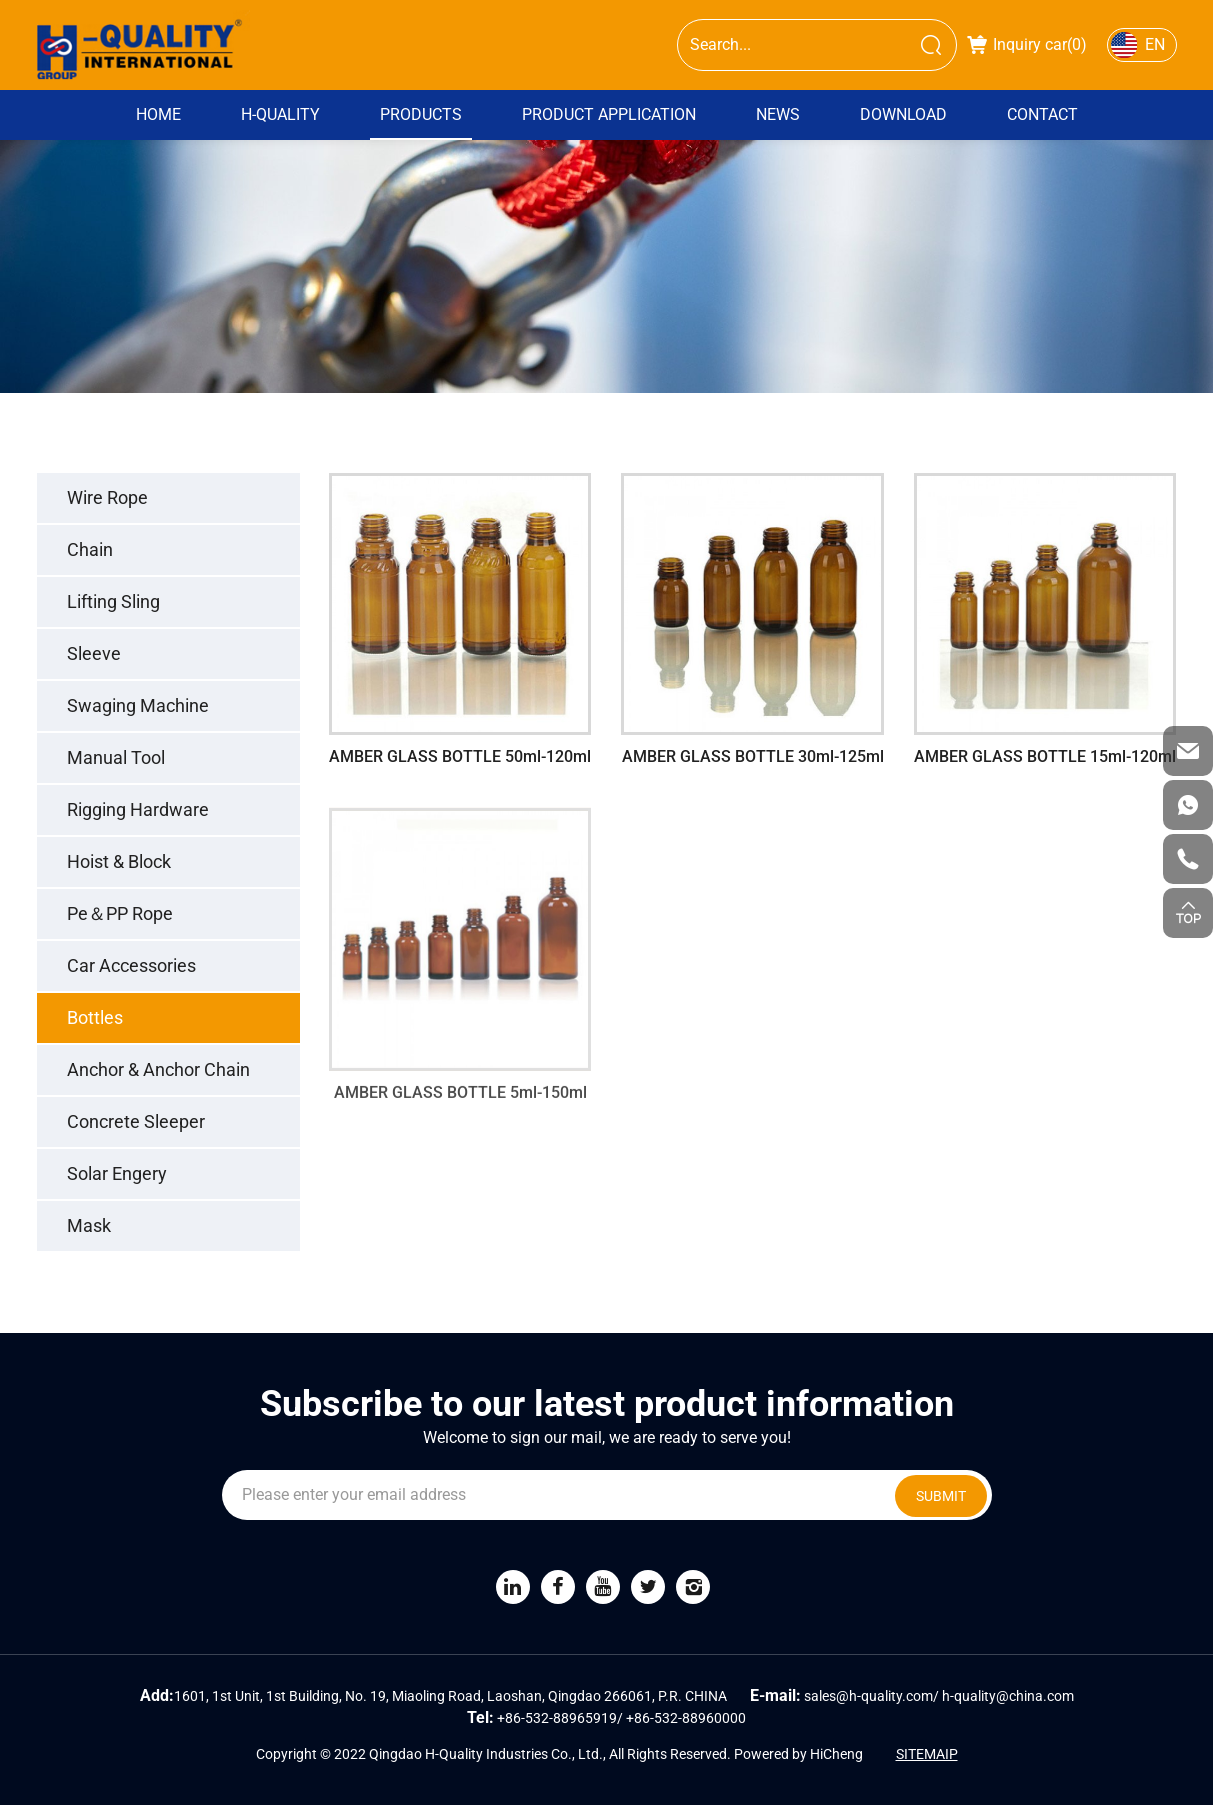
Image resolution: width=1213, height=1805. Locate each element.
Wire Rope (107, 497)
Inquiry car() (1027, 44)
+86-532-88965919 (557, 1718)
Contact (1042, 114)
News (778, 114)
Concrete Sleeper (136, 1121)
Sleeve (94, 653)
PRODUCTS (421, 114)
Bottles (95, 1017)
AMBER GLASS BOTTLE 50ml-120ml (460, 756)
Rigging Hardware (138, 809)
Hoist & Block (119, 861)
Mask (89, 1225)
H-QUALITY (280, 114)
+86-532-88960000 (686, 1718)
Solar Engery (117, 1173)
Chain (90, 549)
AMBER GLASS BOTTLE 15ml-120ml (1045, 756)
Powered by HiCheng (798, 1754)
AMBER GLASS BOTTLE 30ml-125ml (753, 756)
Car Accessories (131, 965)
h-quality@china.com (1008, 1696)
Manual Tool (116, 757)
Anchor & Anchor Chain (158, 1069)
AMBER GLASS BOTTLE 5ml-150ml (460, 1108)
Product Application (609, 114)
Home (158, 114)
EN (1155, 44)
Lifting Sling (113, 601)
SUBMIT (941, 1496)
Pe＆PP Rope (120, 913)
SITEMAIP (927, 1754)
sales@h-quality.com (868, 1696)
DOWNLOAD (903, 114)
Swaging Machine (138, 705)
